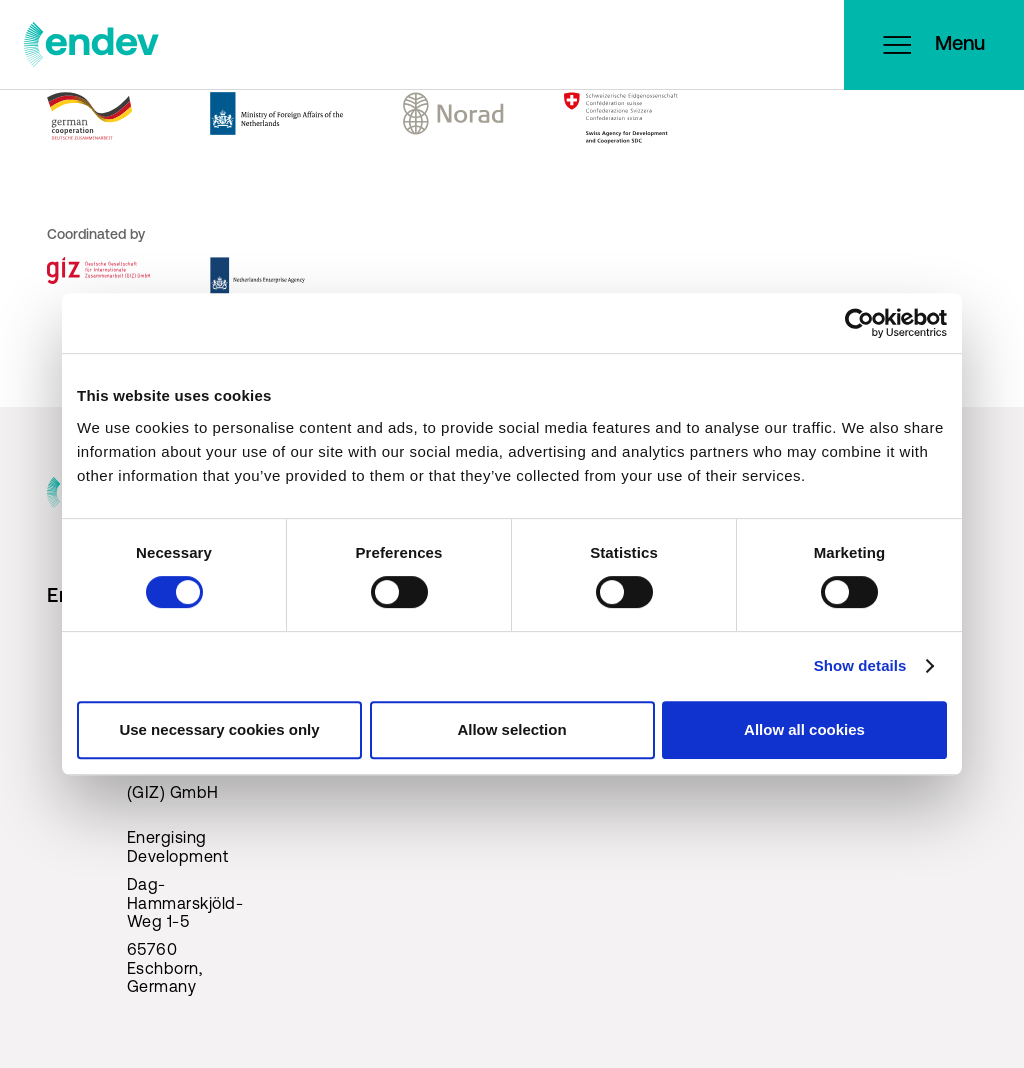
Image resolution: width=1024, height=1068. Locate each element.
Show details (860, 665)
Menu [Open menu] (934, 45)
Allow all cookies (804, 729)
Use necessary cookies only (219, 729)
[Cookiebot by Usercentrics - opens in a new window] (859, 323)
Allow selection (511, 729)
